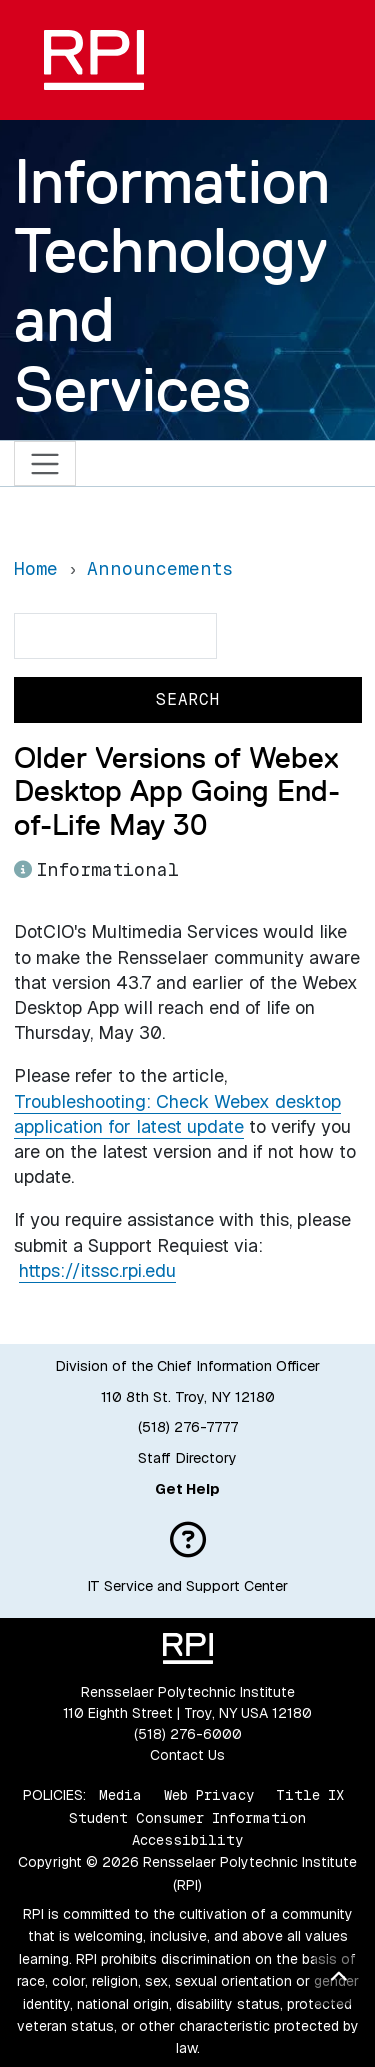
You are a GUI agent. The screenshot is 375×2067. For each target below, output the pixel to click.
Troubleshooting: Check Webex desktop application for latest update (177, 1114)
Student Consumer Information (187, 1818)
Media (120, 1795)
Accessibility (187, 1840)
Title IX (310, 1795)
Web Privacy (209, 1795)
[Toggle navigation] (45, 463)
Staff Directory (187, 1458)
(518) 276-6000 (188, 1734)
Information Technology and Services (172, 285)
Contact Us (187, 1755)
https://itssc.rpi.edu (97, 1270)
